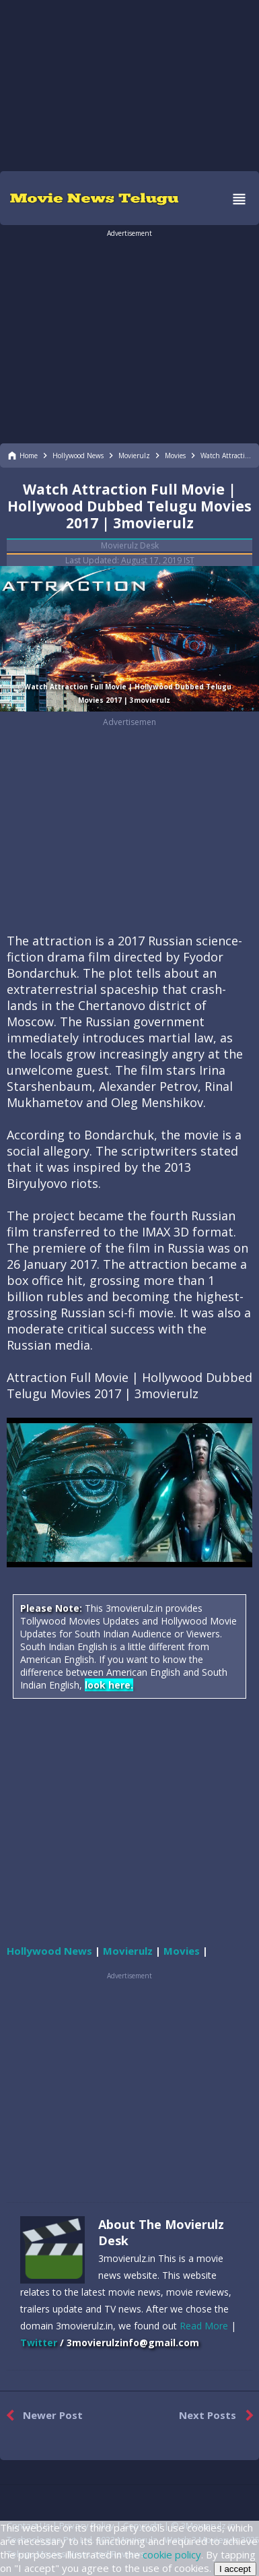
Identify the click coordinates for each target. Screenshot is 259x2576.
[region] (130, 84)
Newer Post (41, 2415)
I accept (235, 2569)
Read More (204, 2325)
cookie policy (172, 2554)
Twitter (38, 2342)
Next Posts (219, 2415)
